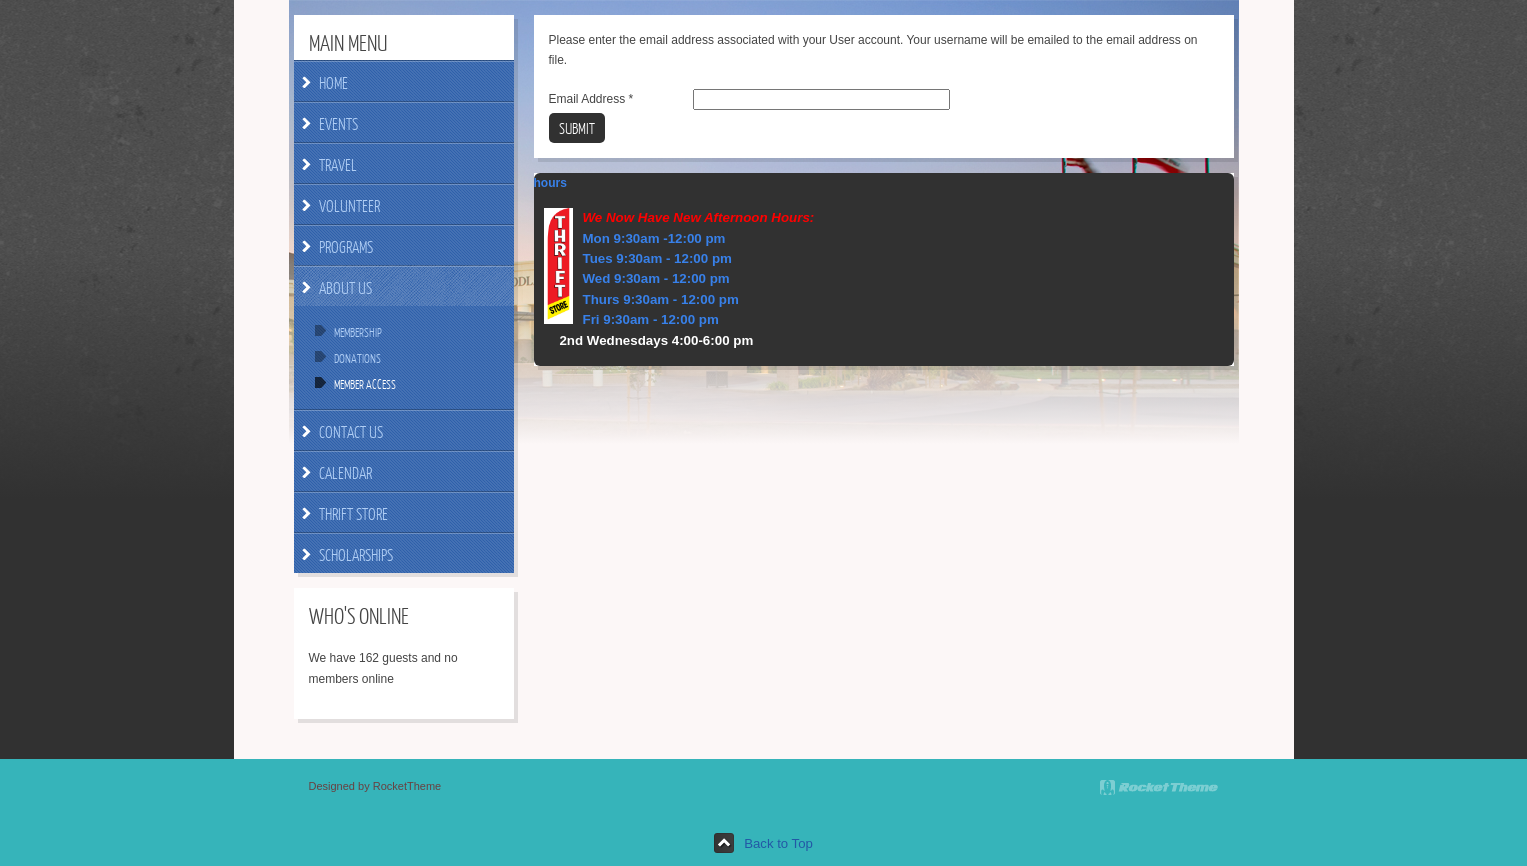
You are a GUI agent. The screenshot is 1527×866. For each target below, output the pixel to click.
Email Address (591, 99)
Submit (577, 128)
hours (550, 183)
